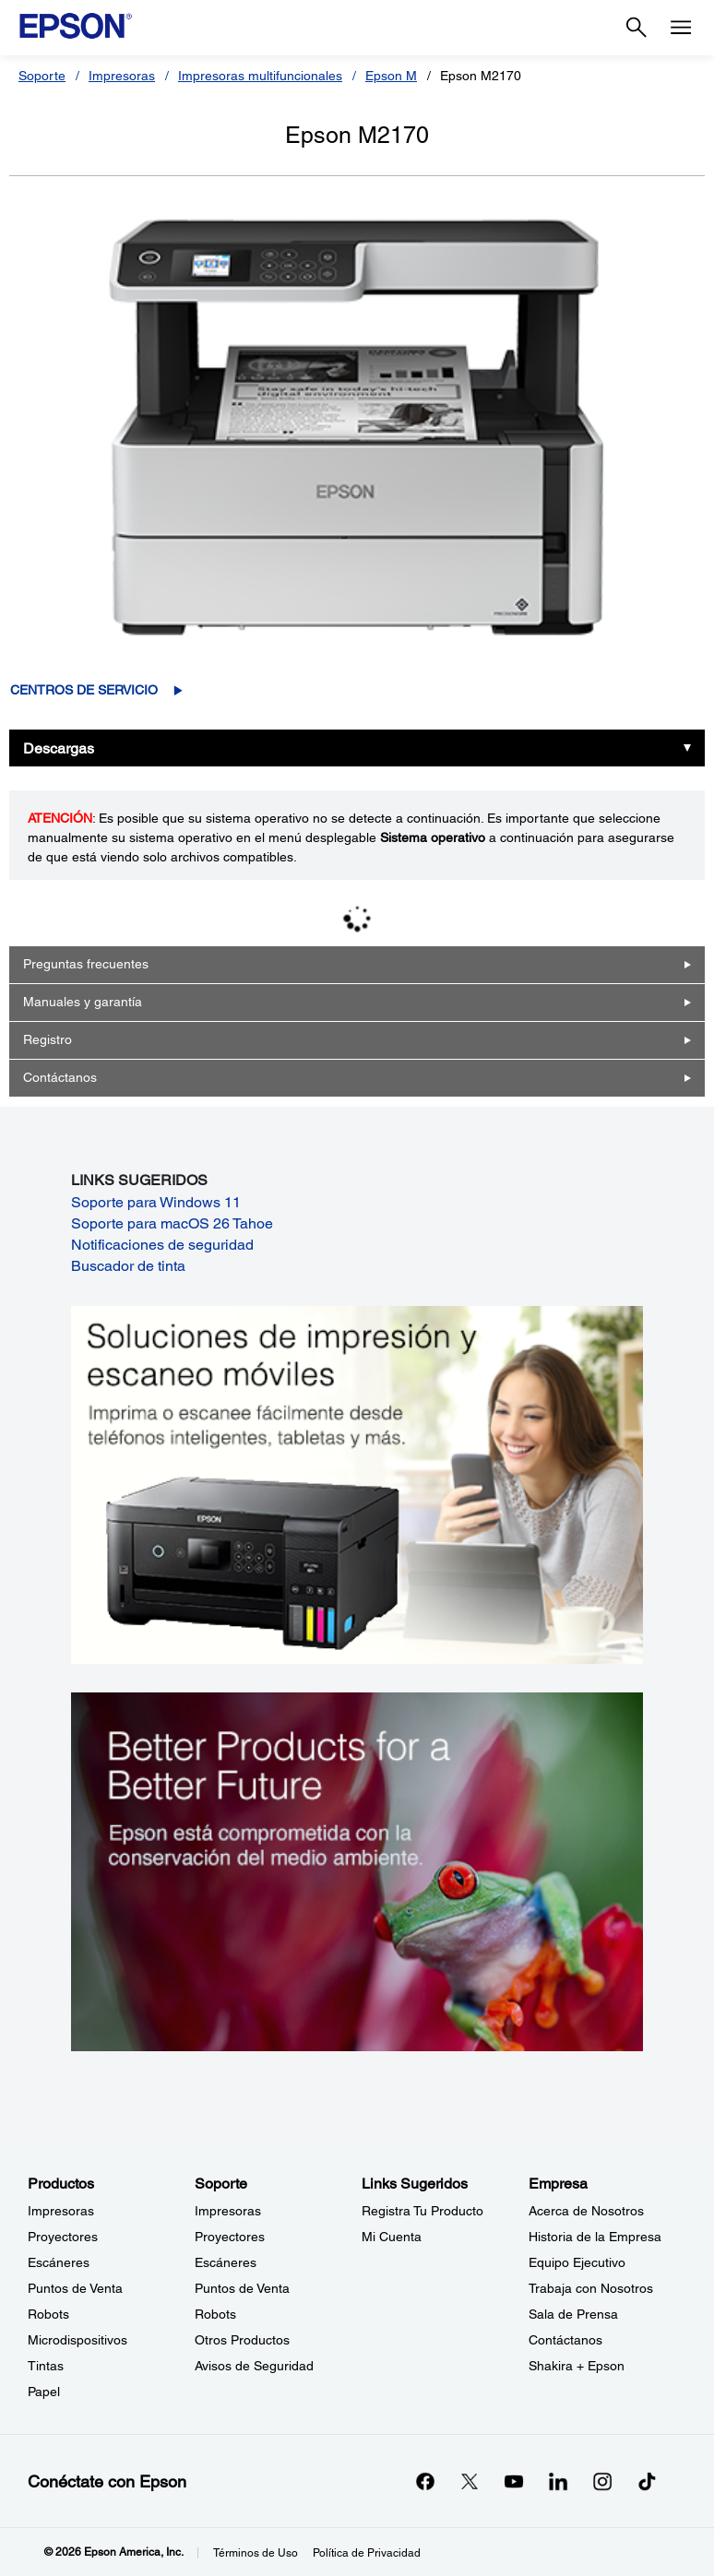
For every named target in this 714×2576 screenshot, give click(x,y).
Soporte (41, 75)
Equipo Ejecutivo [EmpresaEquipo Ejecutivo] (577, 2262)
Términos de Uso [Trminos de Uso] (255, 2552)
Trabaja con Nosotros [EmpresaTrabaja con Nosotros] (591, 2288)
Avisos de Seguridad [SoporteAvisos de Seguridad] (254, 2365)
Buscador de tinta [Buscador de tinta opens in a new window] (128, 1266)
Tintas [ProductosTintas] (46, 2365)
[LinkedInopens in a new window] (558, 2481)
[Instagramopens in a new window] (602, 2481)
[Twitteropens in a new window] (469, 2481)
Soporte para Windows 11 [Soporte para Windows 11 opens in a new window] (156, 1202)
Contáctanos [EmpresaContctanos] (565, 2340)
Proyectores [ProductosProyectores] (63, 2236)
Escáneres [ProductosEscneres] (58, 2262)
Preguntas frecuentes (86, 963)
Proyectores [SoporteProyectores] (230, 2236)
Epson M (391, 75)
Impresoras (122, 75)
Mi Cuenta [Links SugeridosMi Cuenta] (392, 2236)
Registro (47, 1039)
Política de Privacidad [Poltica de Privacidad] (367, 2552)
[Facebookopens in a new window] (425, 2481)
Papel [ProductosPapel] (44, 2391)
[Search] (636, 27)
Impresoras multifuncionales (260, 75)
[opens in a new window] (646, 2481)
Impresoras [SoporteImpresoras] (228, 2210)
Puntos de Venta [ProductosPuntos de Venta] (75, 2288)
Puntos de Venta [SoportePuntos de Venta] (242, 2288)
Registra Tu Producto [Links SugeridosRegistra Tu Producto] (422, 2210)
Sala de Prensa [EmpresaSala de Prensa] (573, 2314)
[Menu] (681, 27)
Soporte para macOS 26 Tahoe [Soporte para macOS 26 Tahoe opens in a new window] (172, 1223)
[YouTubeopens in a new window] (513, 2481)
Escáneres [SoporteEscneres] (225, 2262)
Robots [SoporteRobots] (215, 2314)
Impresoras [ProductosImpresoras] (61, 2210)
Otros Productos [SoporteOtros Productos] (242, 2340)
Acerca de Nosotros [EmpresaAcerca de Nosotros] (586, 2210)
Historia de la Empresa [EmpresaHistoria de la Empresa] (595, 2236)
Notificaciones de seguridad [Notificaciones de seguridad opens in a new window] (162, 1244)
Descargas (58, 748)
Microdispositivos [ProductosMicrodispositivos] (77, 2340)
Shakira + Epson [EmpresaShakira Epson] (577, 2365)
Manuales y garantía (82, 1001)
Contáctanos (60, 1077)
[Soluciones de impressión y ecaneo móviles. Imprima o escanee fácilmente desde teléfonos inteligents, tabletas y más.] (356, 1484)
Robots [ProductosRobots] (48, 2314)
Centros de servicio (84, 690)
